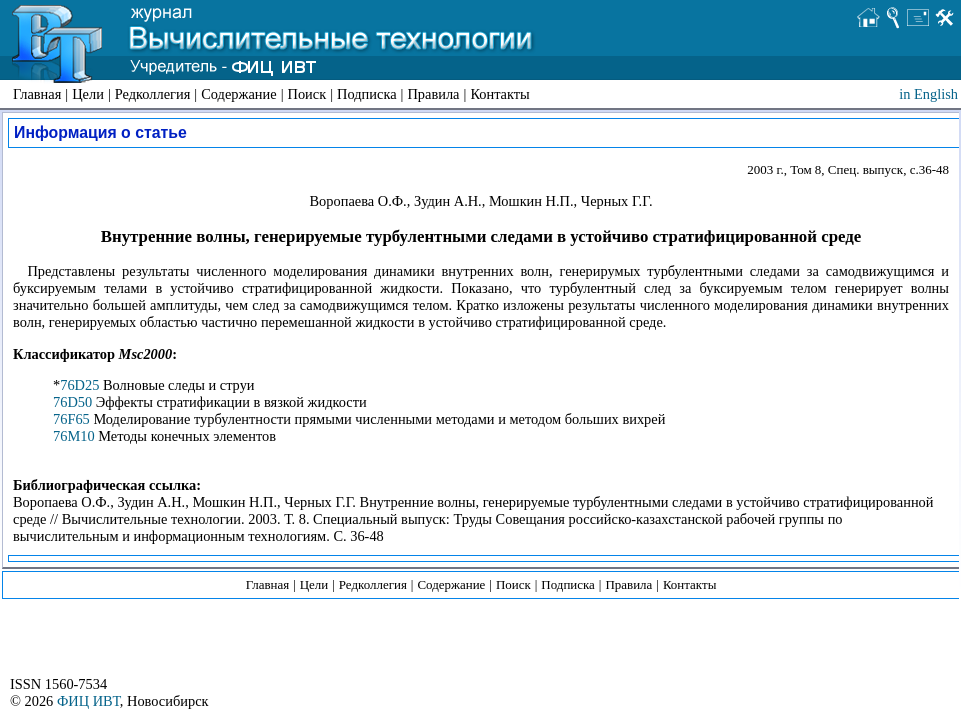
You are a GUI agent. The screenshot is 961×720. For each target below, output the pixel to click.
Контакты (499, 94)
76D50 (72, 402)
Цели (88, 94)
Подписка (366, 94)
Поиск (307, 94)
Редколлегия (153, 94)
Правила (433, 94)
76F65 (71, 419)
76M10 (74, 436)
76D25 (79, 385)
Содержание (238, 94)
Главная (37, 94)
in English (928, 94)
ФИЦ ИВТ (88, 701)
